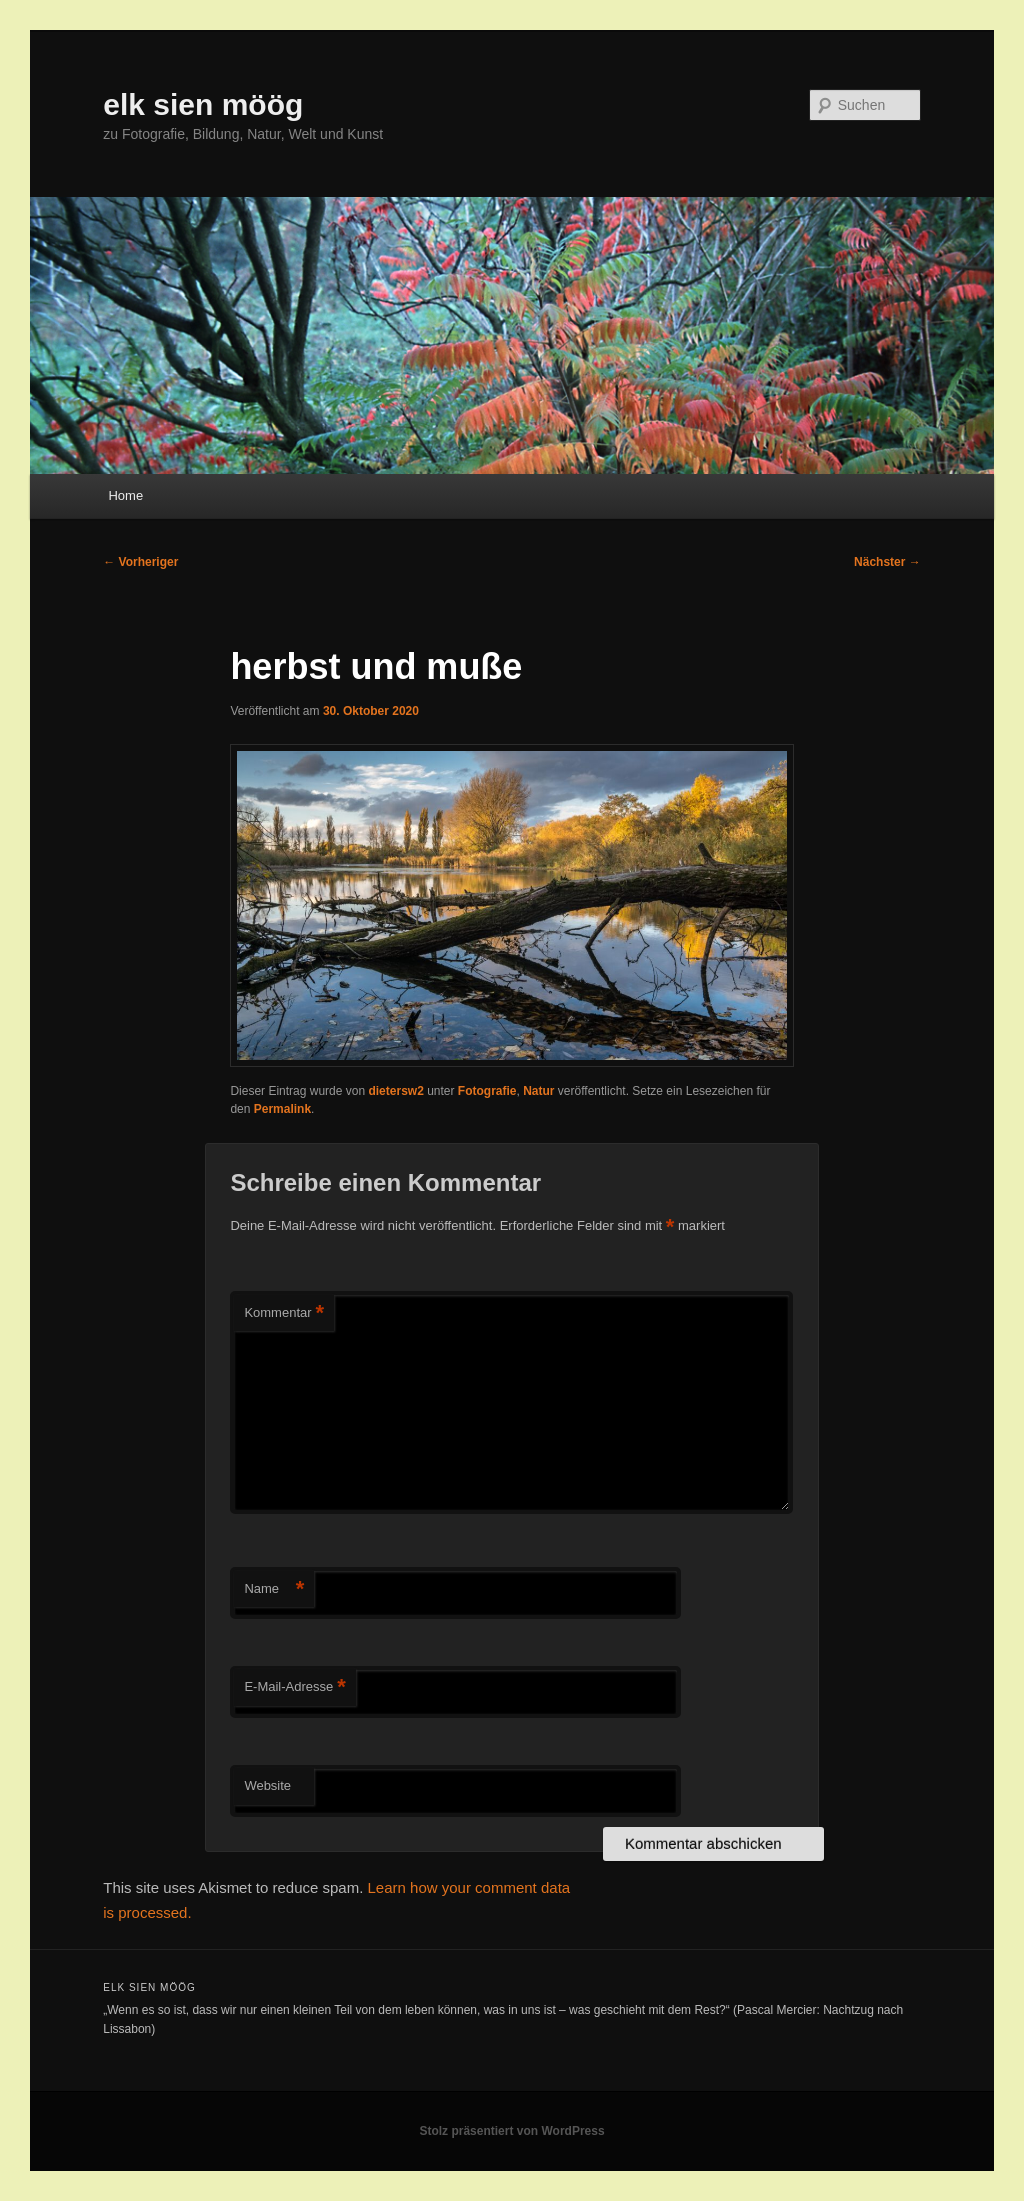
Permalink (282, 1109)
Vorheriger (140, 562)
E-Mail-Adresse (294, 1687)
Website (267, 1785)
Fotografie (487, 1091)
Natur (538, 1091)
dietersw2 (395, 1091)
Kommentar (284, 1313)
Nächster (887, 562)
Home (125, 495)
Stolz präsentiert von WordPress (511, 2131)
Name (274, 1589)
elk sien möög (203, 104)
